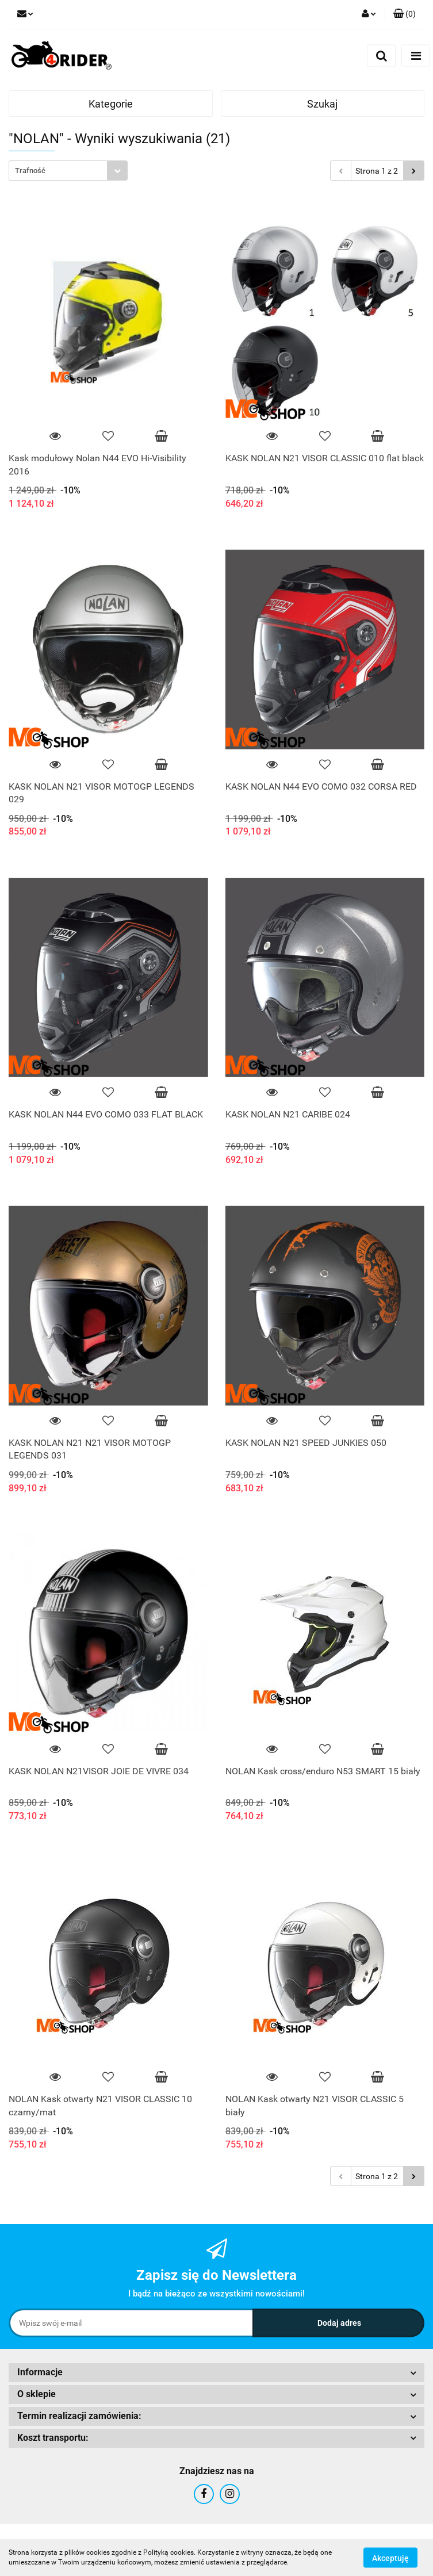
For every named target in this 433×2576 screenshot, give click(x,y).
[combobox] (68, 170)
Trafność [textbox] (30, 170)
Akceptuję (390, 2557)
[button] (404, 14)
